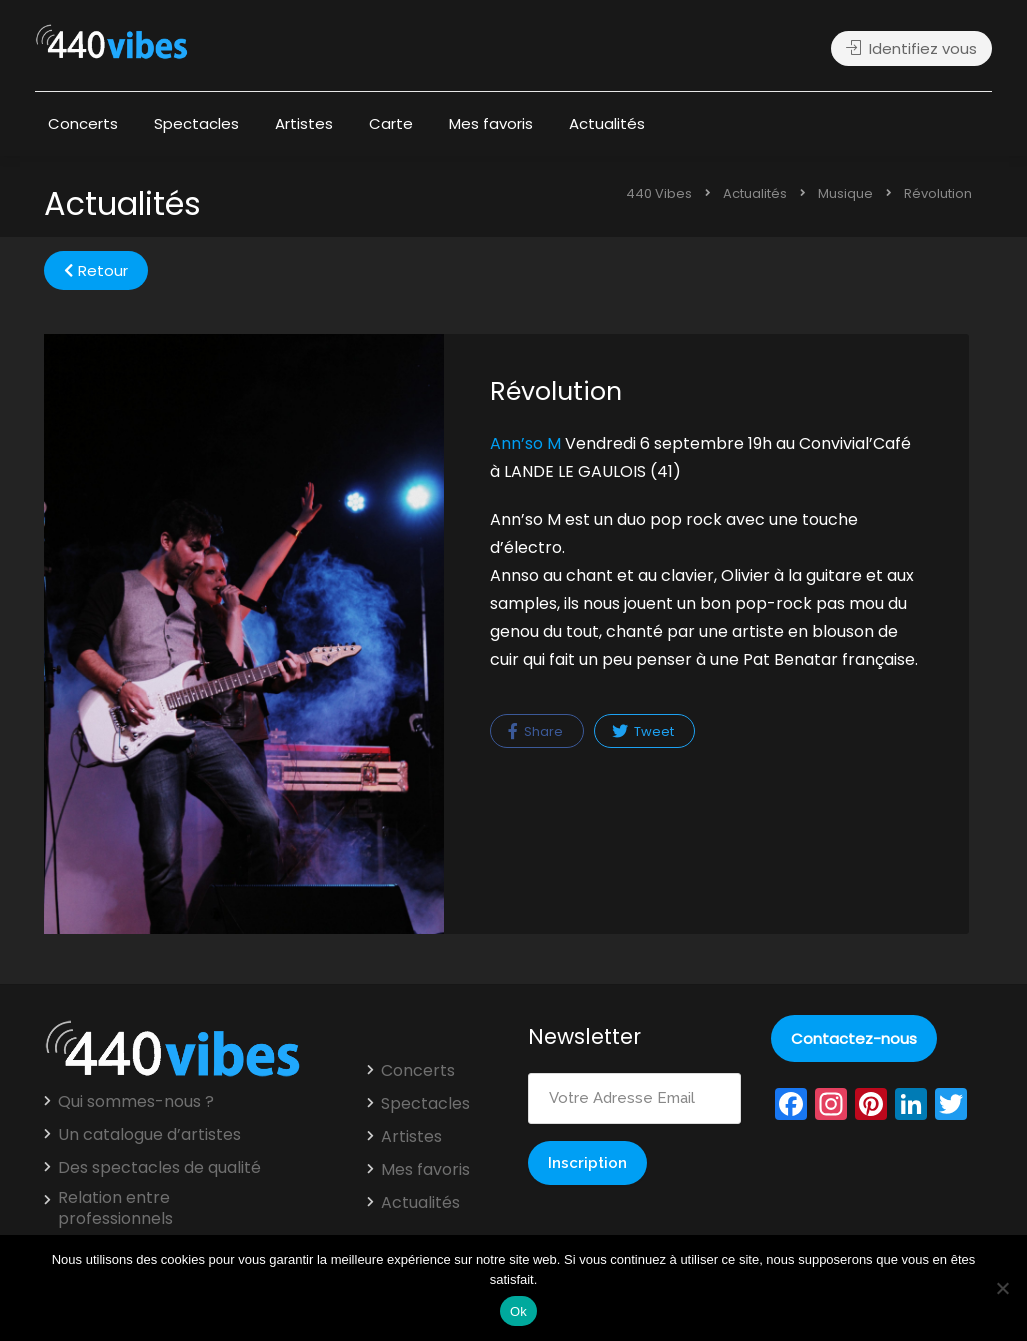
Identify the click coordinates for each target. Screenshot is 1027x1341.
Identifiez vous (911, 48)
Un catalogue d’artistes (149, 1135)
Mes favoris (491, 123)
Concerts (83, 123)
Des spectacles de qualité (159, 1168)
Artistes (304, 123)
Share (535, 731)
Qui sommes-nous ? (136, 1102)
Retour (96, 270)
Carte (391, 123)
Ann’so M (525, 443)
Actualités (607, 123)
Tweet (643, 731)
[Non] (1002, 1288)
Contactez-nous (854, 1038)
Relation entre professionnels (115, 1208)
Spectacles (196, 123)
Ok (518, 1311)
